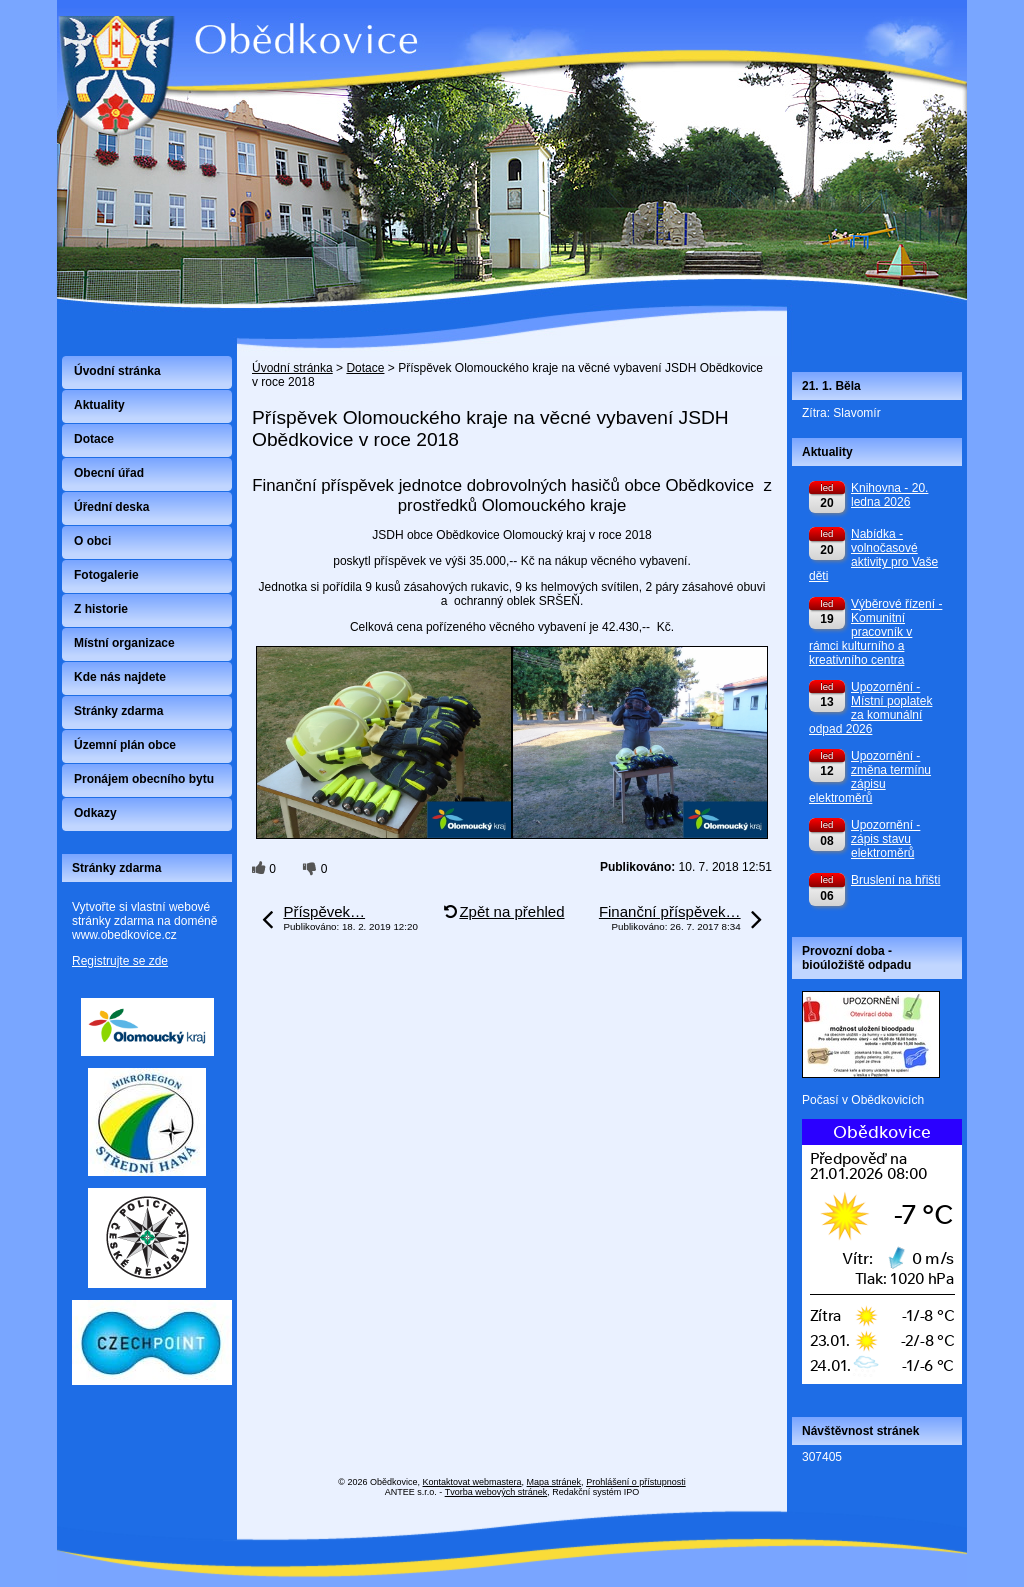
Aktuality (99, 405)
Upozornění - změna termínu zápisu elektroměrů (870, 777)
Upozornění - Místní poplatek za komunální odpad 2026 (870, 708)
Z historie (101, 609)
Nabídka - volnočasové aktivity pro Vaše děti (873, 555)
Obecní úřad (109, 473)
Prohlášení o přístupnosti (636, 1482)
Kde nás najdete (120, 677)
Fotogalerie (106, 575)
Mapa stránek (554, 1482)
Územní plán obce (125, 745)
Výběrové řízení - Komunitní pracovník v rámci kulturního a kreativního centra (875, 632)
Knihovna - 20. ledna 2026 (889, 495)
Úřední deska (111, 507)
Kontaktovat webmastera (472, 1482)
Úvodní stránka (292, 368)
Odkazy (95, 813)
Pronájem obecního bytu (144, 779)
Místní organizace (124, 643)
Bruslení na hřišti (895, 880)
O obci (92, 541)
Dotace (365, 368)
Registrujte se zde (120, 961)
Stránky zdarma (118, 711)
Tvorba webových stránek (496, 1492)
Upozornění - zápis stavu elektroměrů (885, 839)
